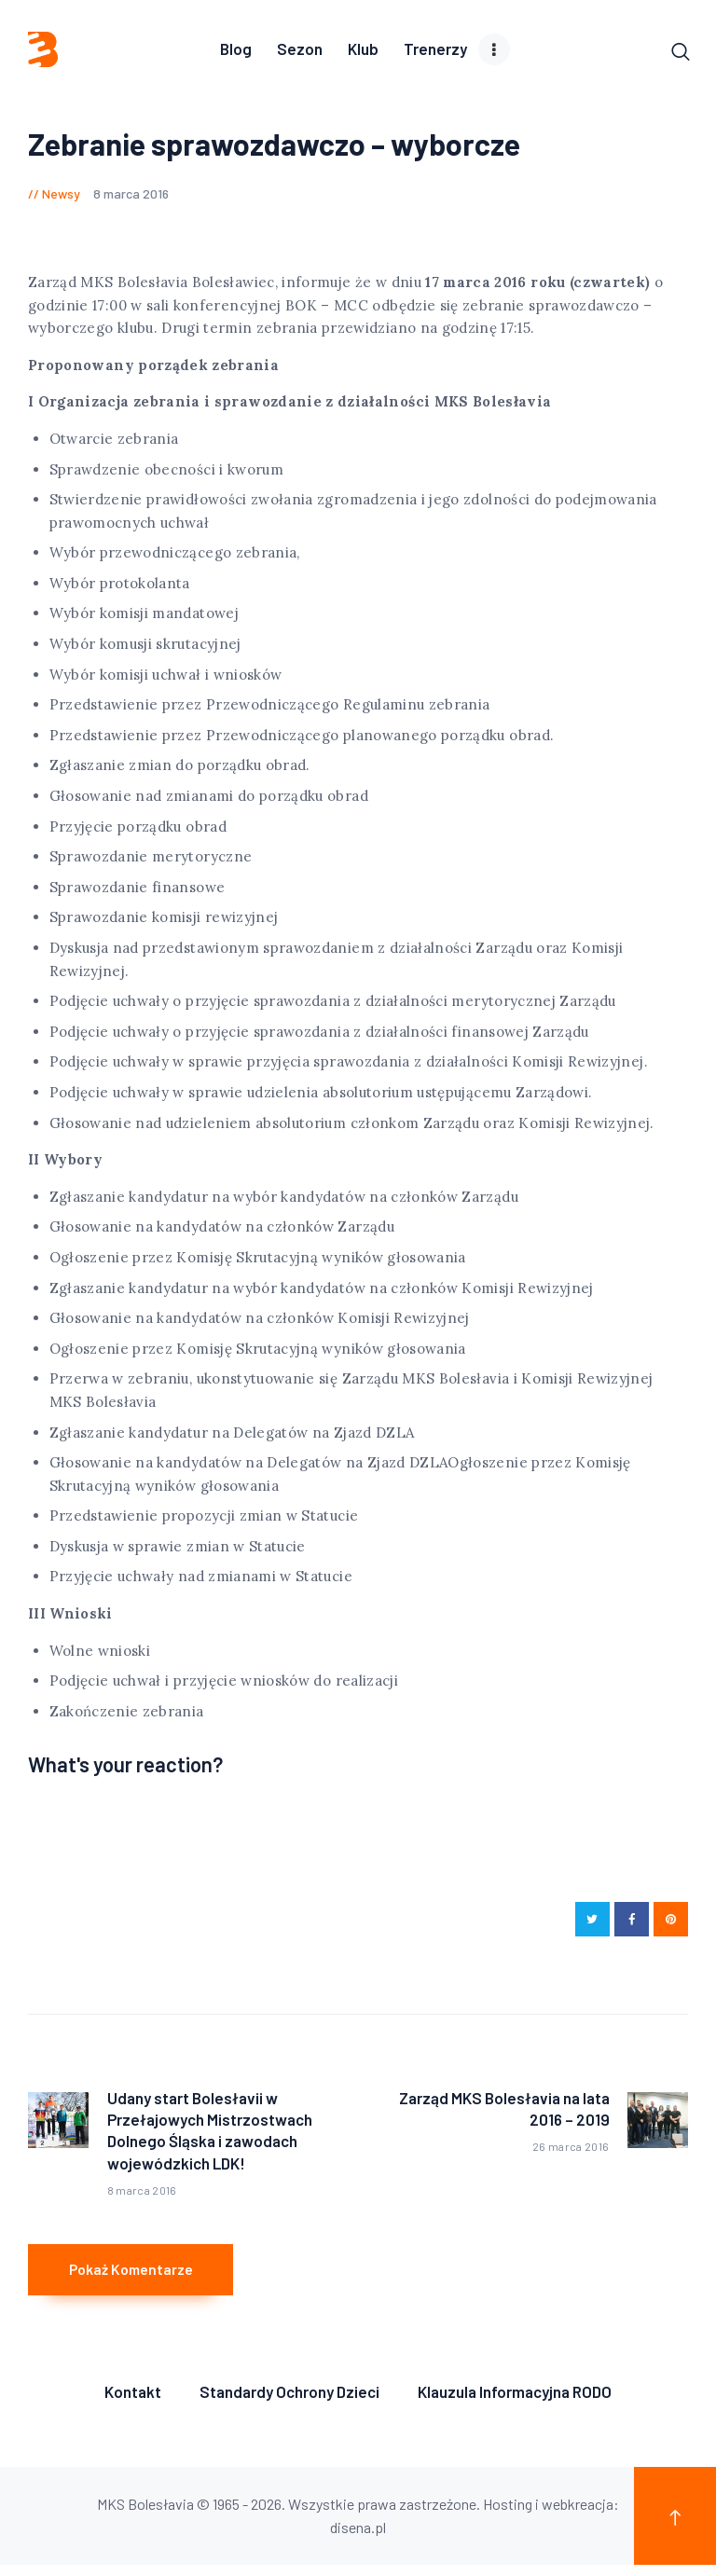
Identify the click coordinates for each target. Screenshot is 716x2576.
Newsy (61, 195)
